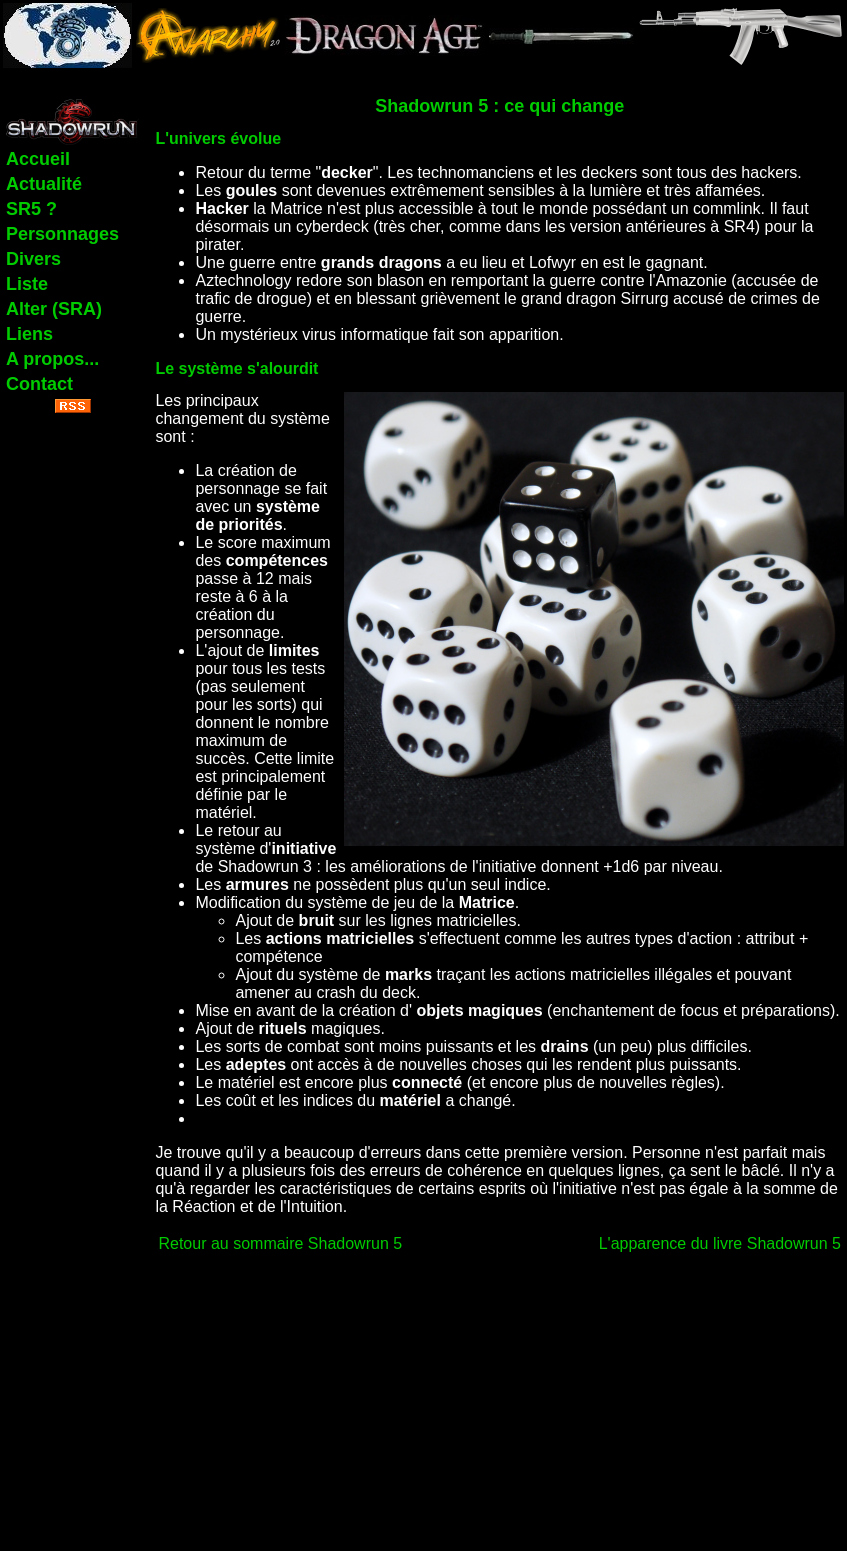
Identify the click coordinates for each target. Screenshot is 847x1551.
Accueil (38, 159)
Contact (39, 384)
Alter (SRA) (54, 309)
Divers (33, 259)
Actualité (44, 184)
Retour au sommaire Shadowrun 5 (280, 1243)
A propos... (52, 359)
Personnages (62, 234)
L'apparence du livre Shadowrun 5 (720, 1243)
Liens (29, 334)
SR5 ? (31, 209)
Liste (27, 284)
